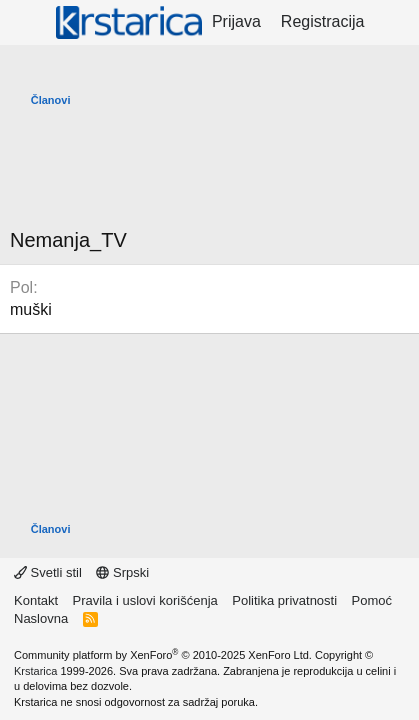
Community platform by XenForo (163, 655)
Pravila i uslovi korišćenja (145, 600)
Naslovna (41, 618)
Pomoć (372, 600)
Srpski (122, 572)
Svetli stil (48, 572)
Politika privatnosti (284, 600)
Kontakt (36, 600)
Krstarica (35, 671)
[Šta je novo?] (394, 22)
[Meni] (27, 23)
